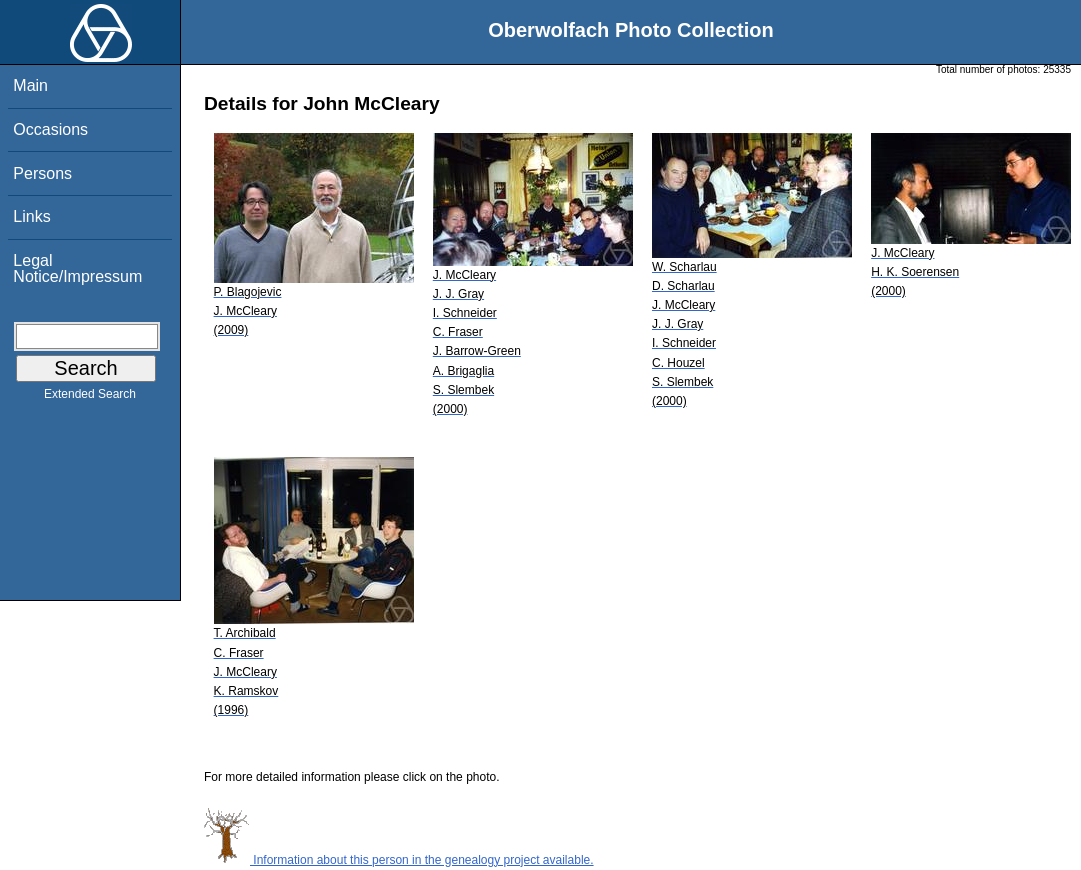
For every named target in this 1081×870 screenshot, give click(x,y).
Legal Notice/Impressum (77, 268)
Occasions (50, 129)
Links (31, 216)
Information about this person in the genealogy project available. (399, 860)
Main (30, 85)
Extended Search (90, 398)
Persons (42, 173)
